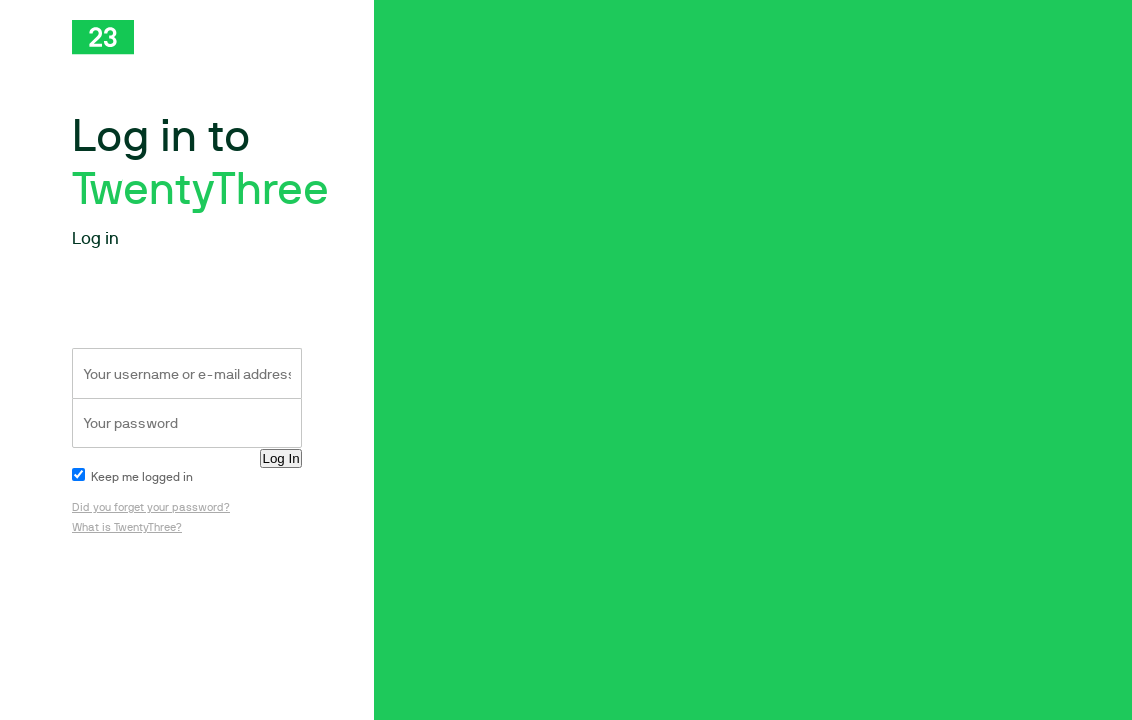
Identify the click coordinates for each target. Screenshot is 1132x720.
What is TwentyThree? (127, 527)
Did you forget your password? (151, 507)
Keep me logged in (132, 477)
